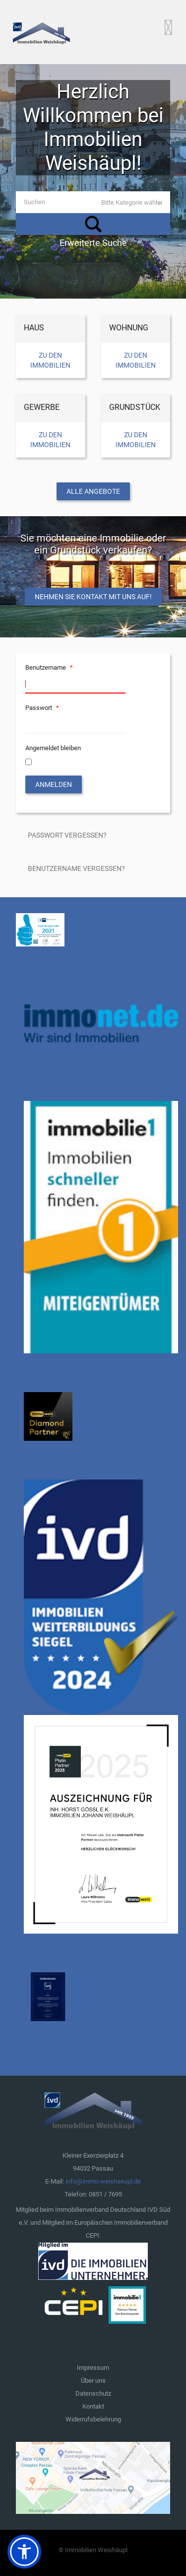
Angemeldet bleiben (53, 748)
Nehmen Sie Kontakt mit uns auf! (93, 597)
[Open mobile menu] (168, 27)
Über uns (93, 2380)
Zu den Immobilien (50, 360)
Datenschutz (93, 2393)
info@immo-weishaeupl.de (103, 2181)
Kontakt (93, 2406)
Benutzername (50, 667)
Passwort (43, 707)
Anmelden (53, 784)
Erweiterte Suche (93, 242)
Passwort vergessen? (67, 835)
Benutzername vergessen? (76, 868)
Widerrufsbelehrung (93, 2419)
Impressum (93, 2367)
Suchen (93, 224)
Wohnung (128, 327)
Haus (34, 327)
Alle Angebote (93, 491)
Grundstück (134, 407)
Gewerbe (42, 407)
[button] (24, 2551)
